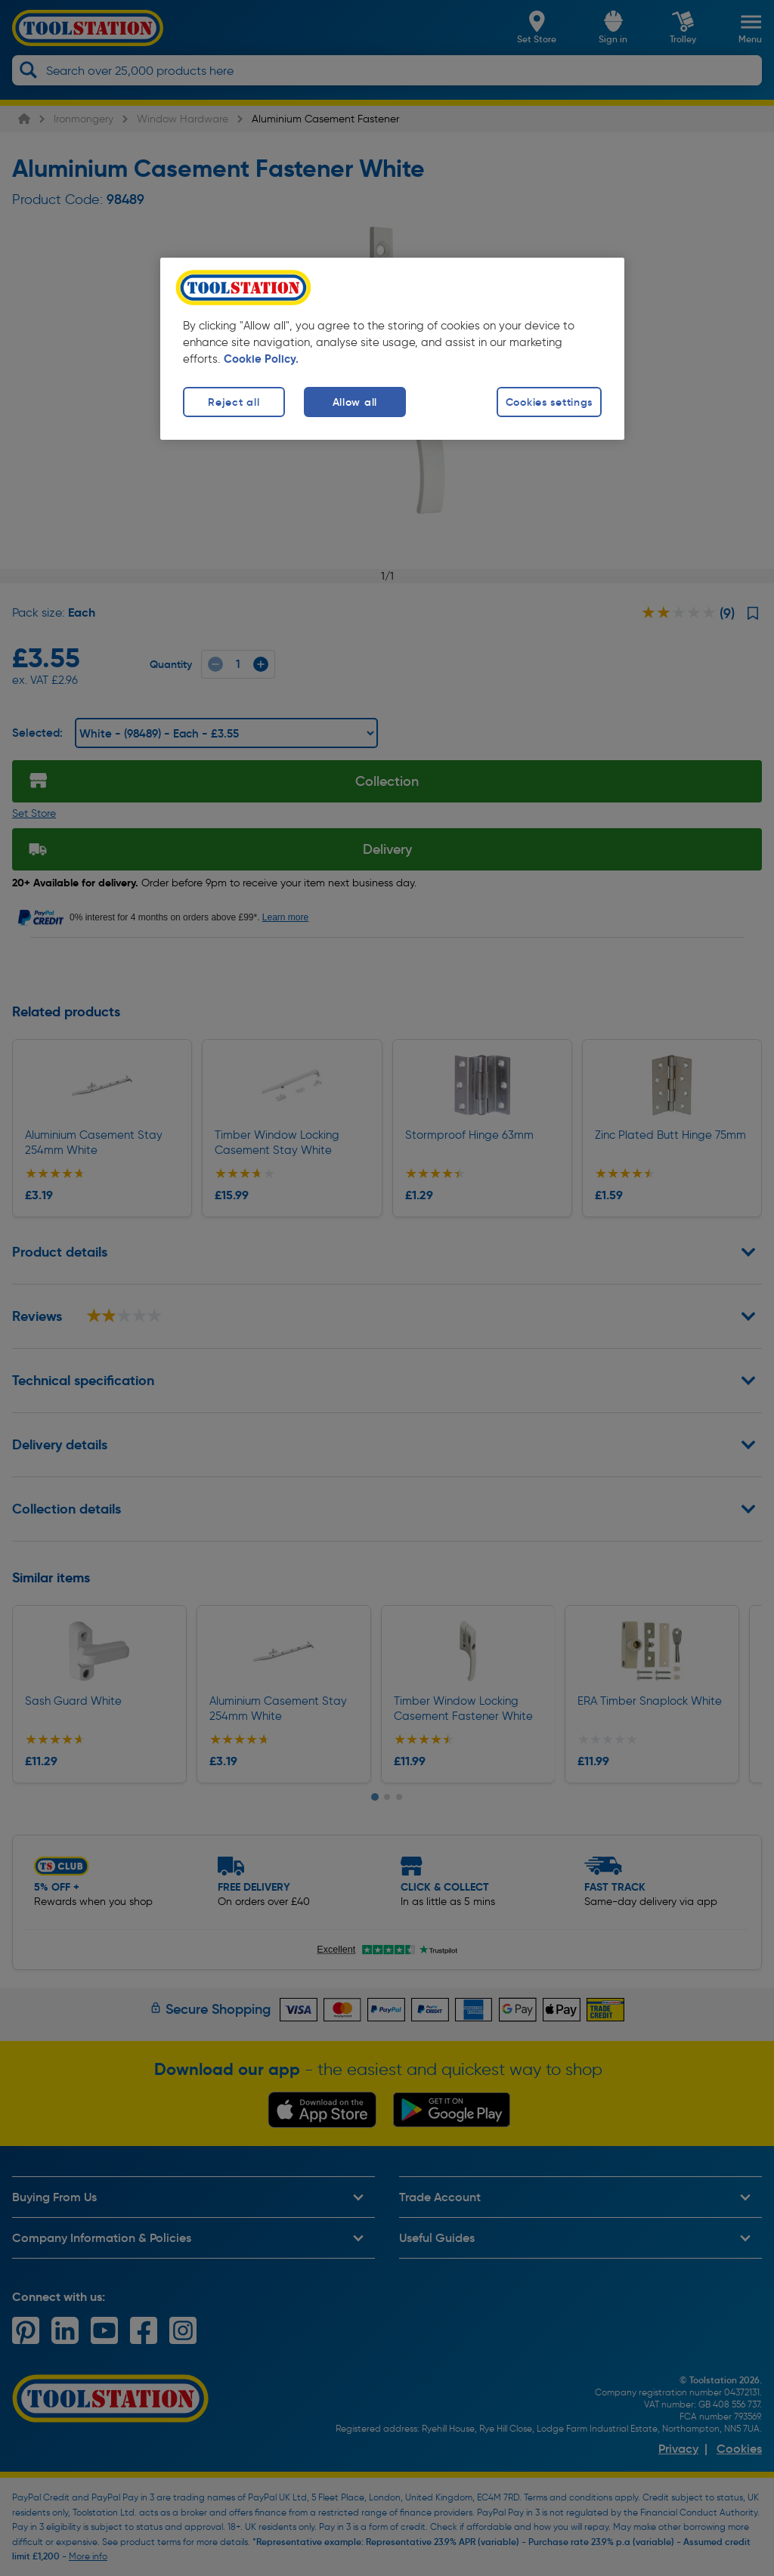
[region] (392, 349)
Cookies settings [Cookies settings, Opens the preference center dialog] (549, 402)
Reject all (233, 402)
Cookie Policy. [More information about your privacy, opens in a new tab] (261, 359)
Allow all (355, 402)
